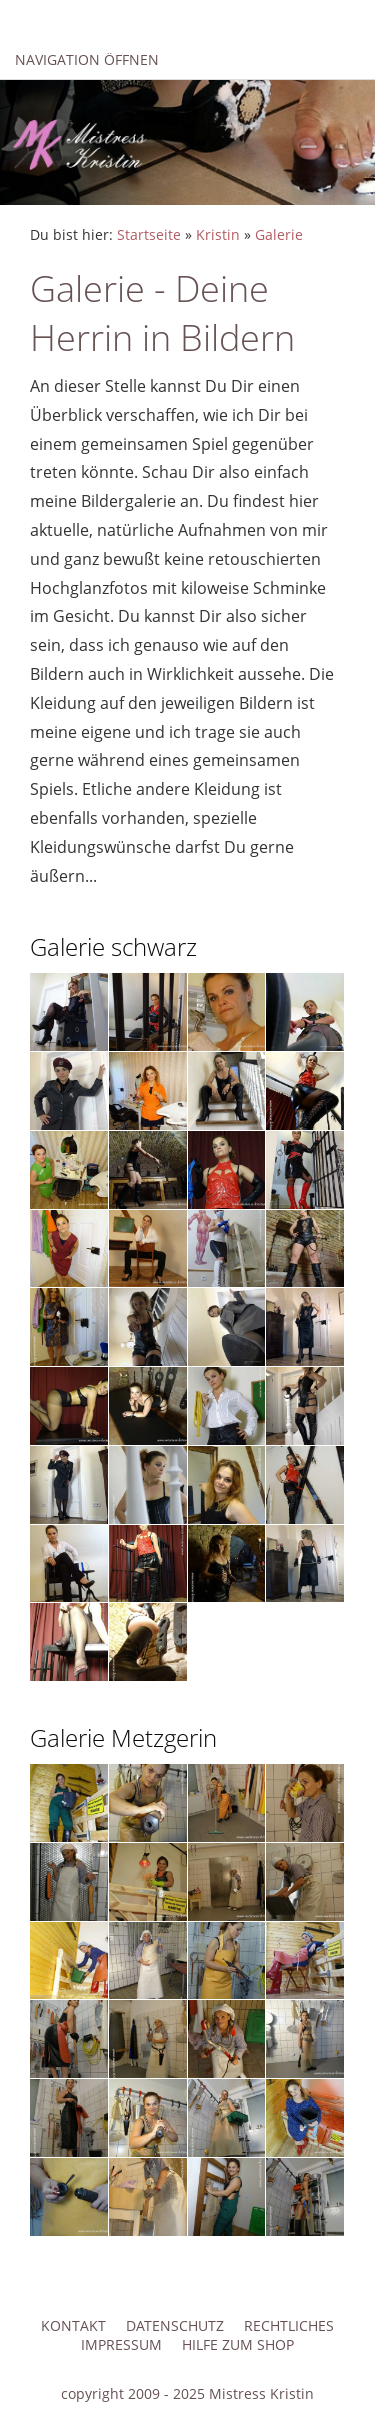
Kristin (218, 234)
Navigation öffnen (87, 59)
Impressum (121, 2344)
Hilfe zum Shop (238, 2344)
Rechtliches (289, 2325)
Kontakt (73, 2325)
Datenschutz (175, 2325)
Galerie (279, 234)
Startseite (149, 234)
